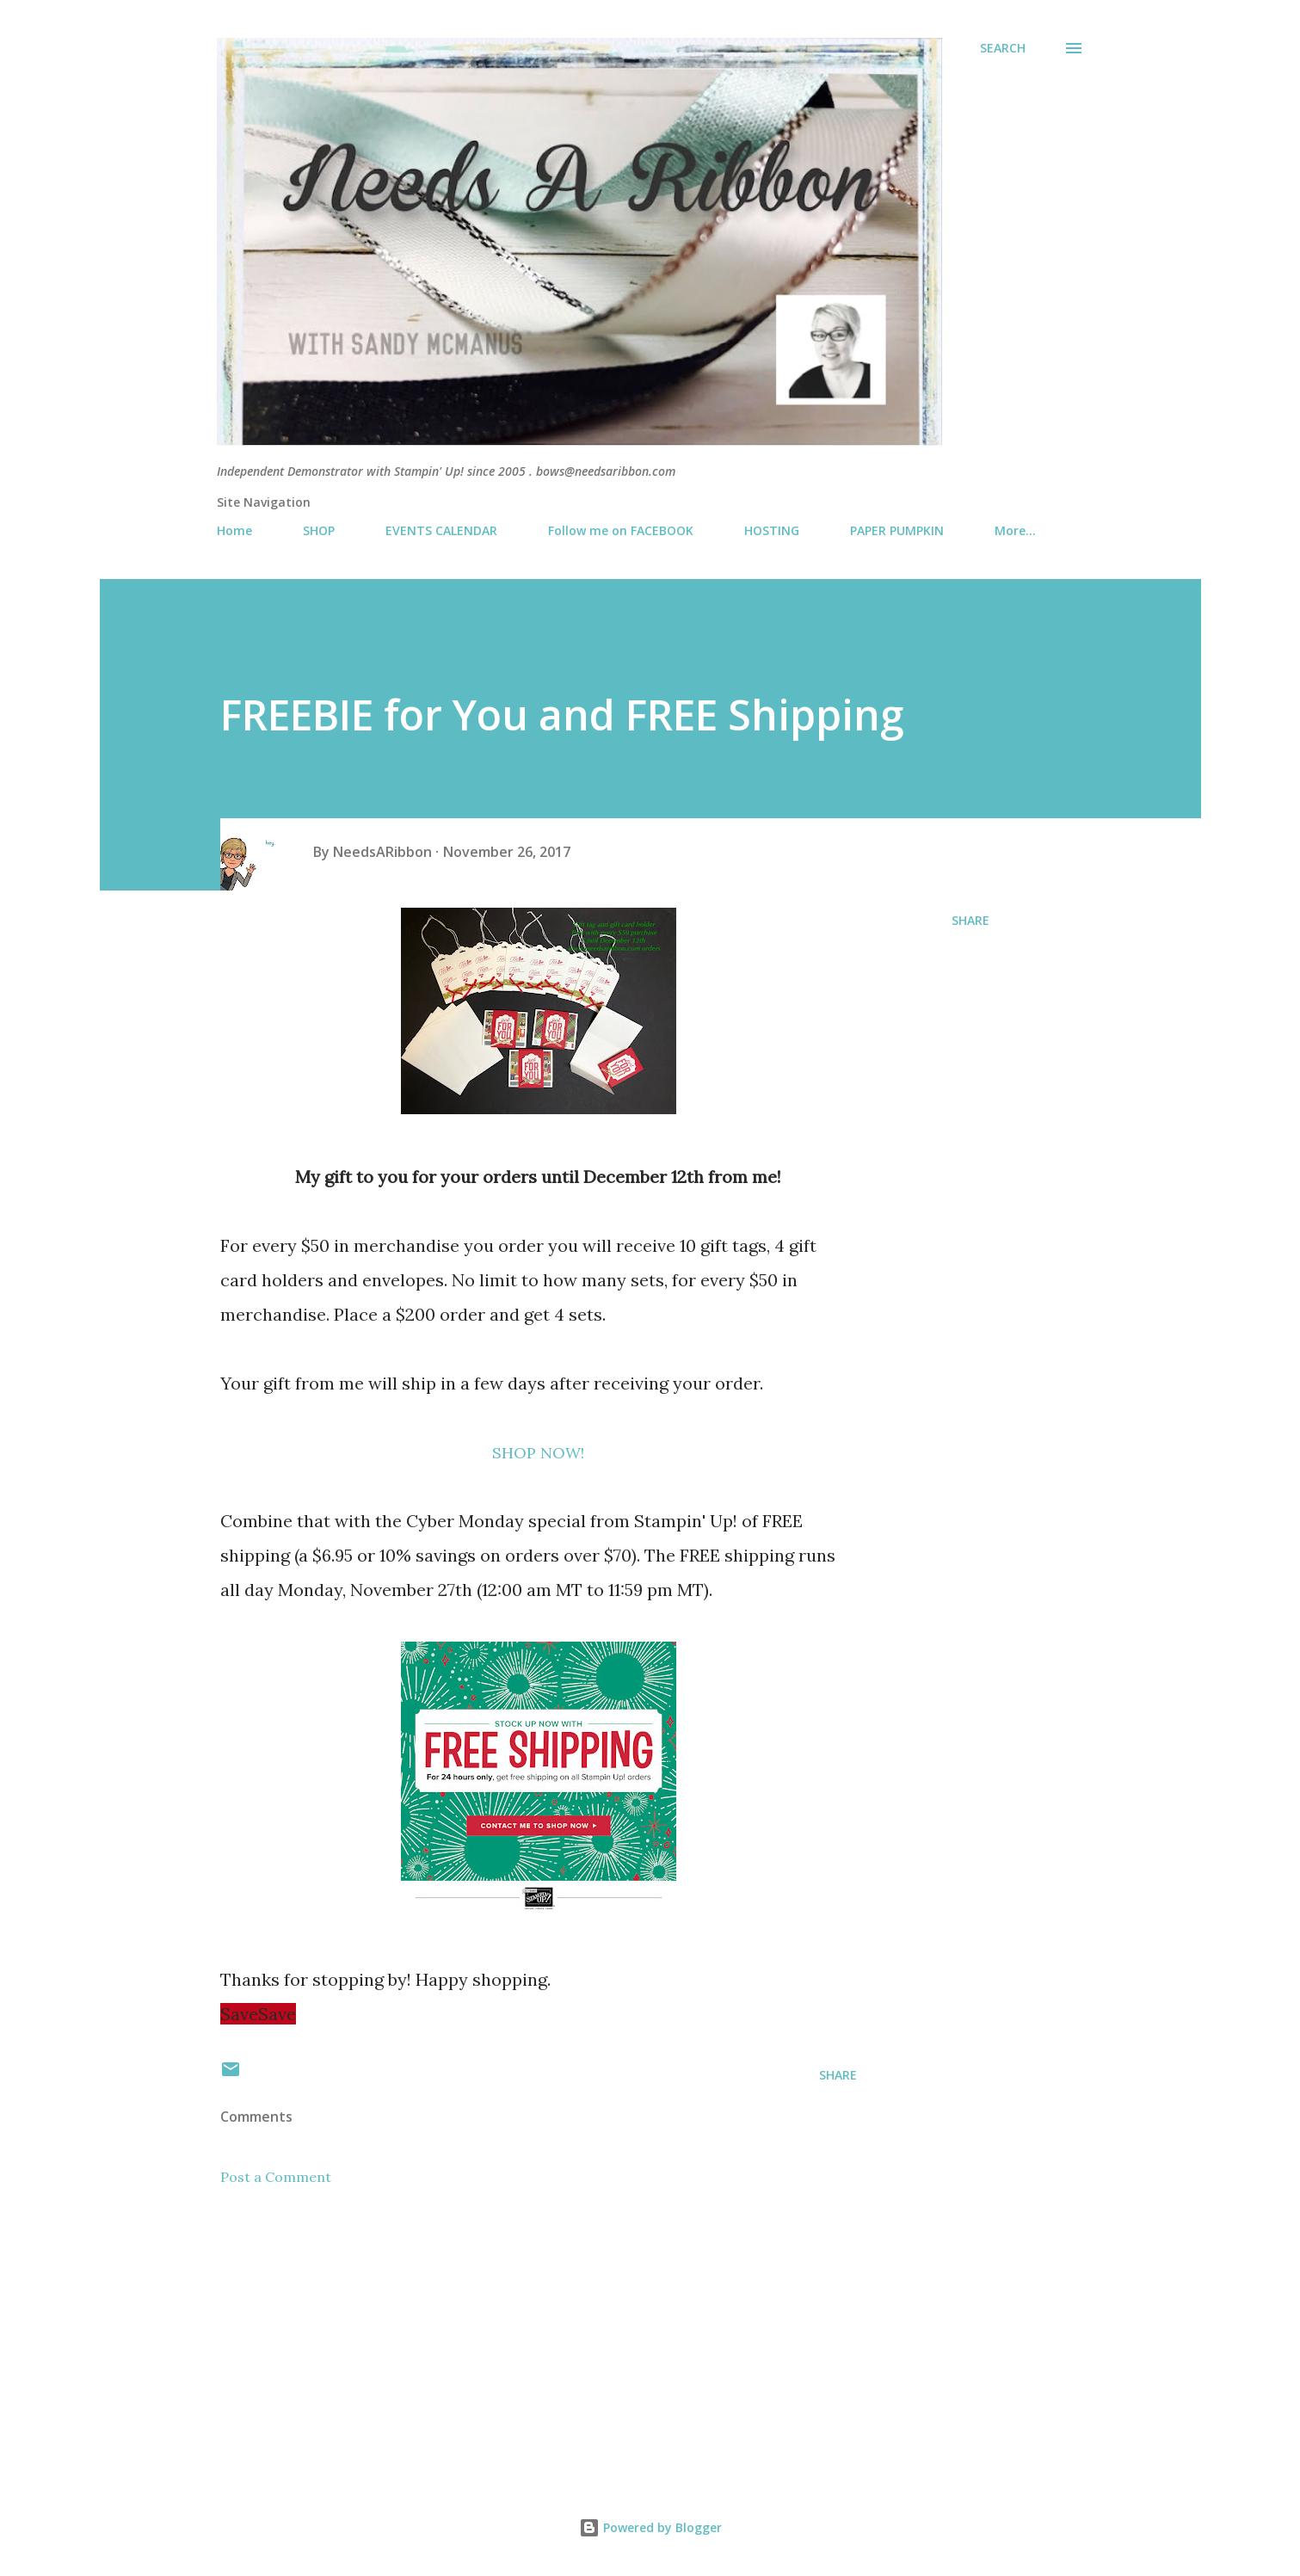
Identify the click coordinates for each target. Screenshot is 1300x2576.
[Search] (1003, 48)
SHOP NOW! (538, 1453)
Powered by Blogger (650, 2527)
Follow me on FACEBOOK (620, 530)
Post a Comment (275, 2176)
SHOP (319, 530)
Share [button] (970, 920)
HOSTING (771, 530)
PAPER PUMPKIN (897, 530)
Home (234, 530)
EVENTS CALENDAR (441, 530)
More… (1015, 530)
